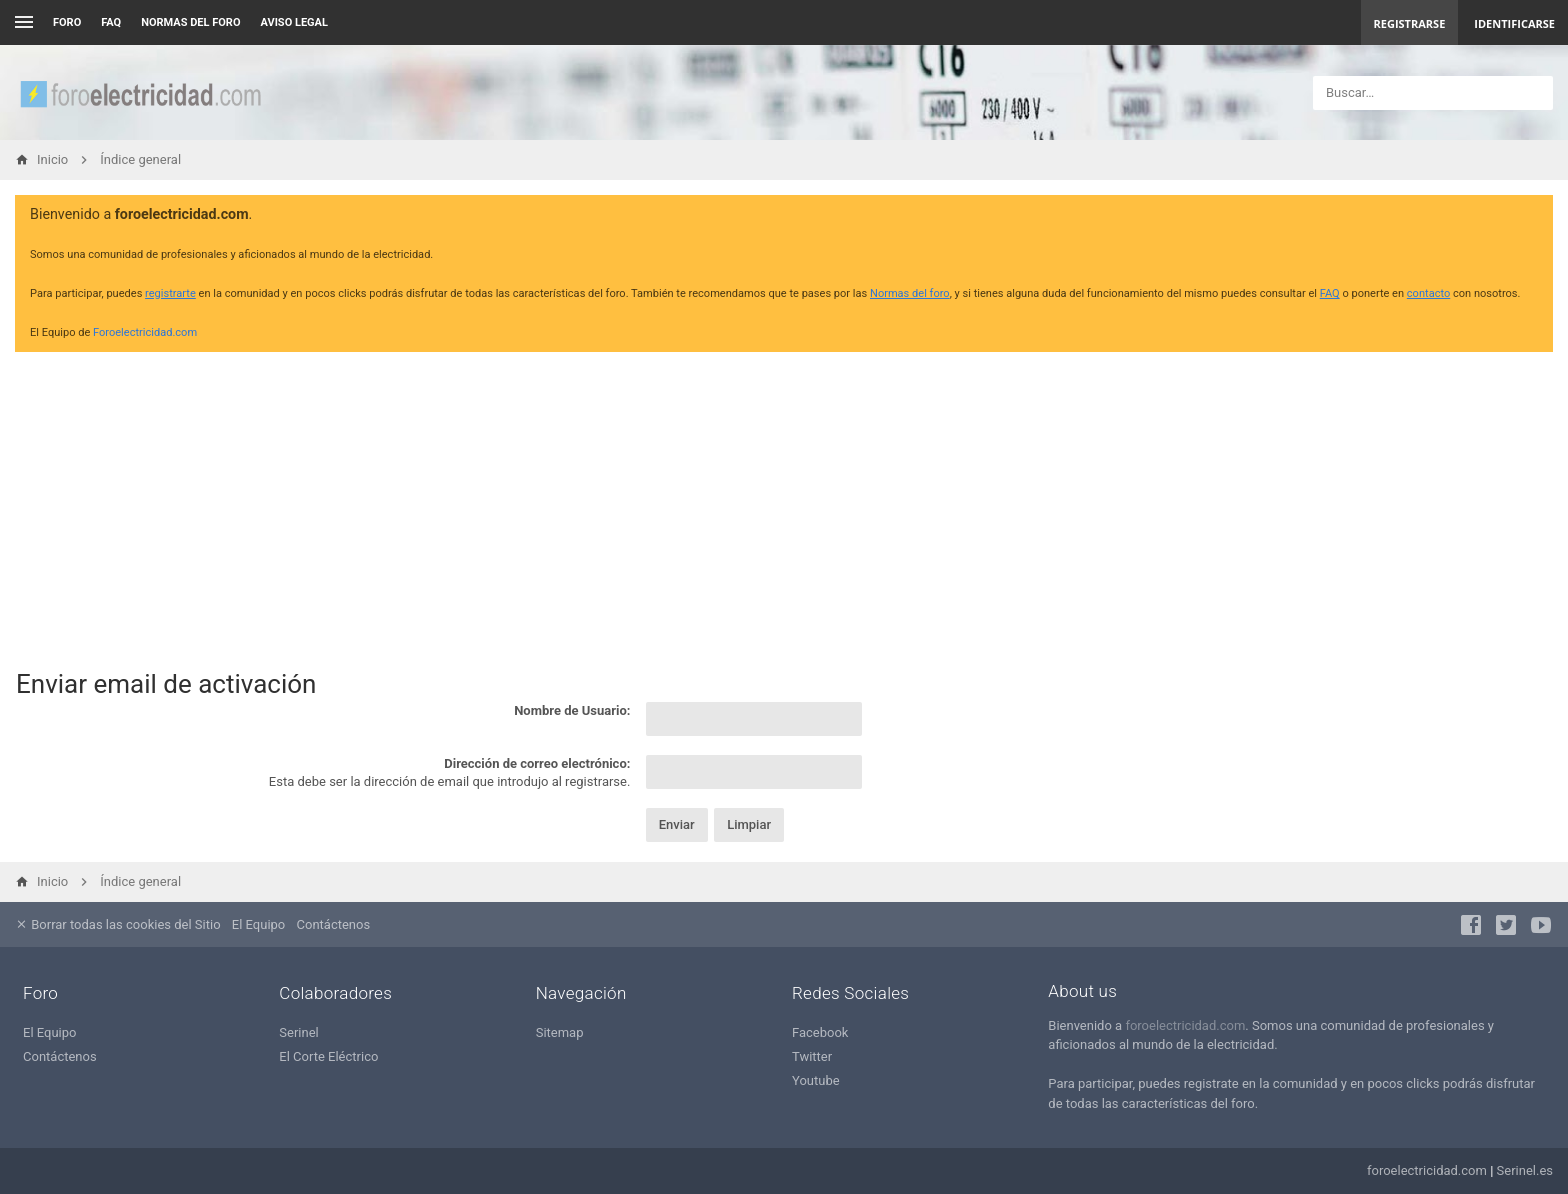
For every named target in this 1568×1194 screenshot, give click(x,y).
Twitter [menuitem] (812, 1056)
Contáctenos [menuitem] (334, 924)
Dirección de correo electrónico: (537, 763)
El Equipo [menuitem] (258, 924)
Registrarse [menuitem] (1410, 23)
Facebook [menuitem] (820, 1032)
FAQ (111, 22)
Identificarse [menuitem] (1514, 23)
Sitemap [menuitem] (560, 1032)
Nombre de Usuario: (572, 710)
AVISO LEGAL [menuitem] (294, 22)
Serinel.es (1525, 1170)
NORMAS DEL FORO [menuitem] (190, 22)
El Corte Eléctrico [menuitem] (328, 1056)
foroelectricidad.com (1185, 1025)
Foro (67, 22)
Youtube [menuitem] (816, 1080)
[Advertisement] (784, 507)
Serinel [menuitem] (298, 1032)
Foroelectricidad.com (145, 332)
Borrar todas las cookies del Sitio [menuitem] (118, 924)
